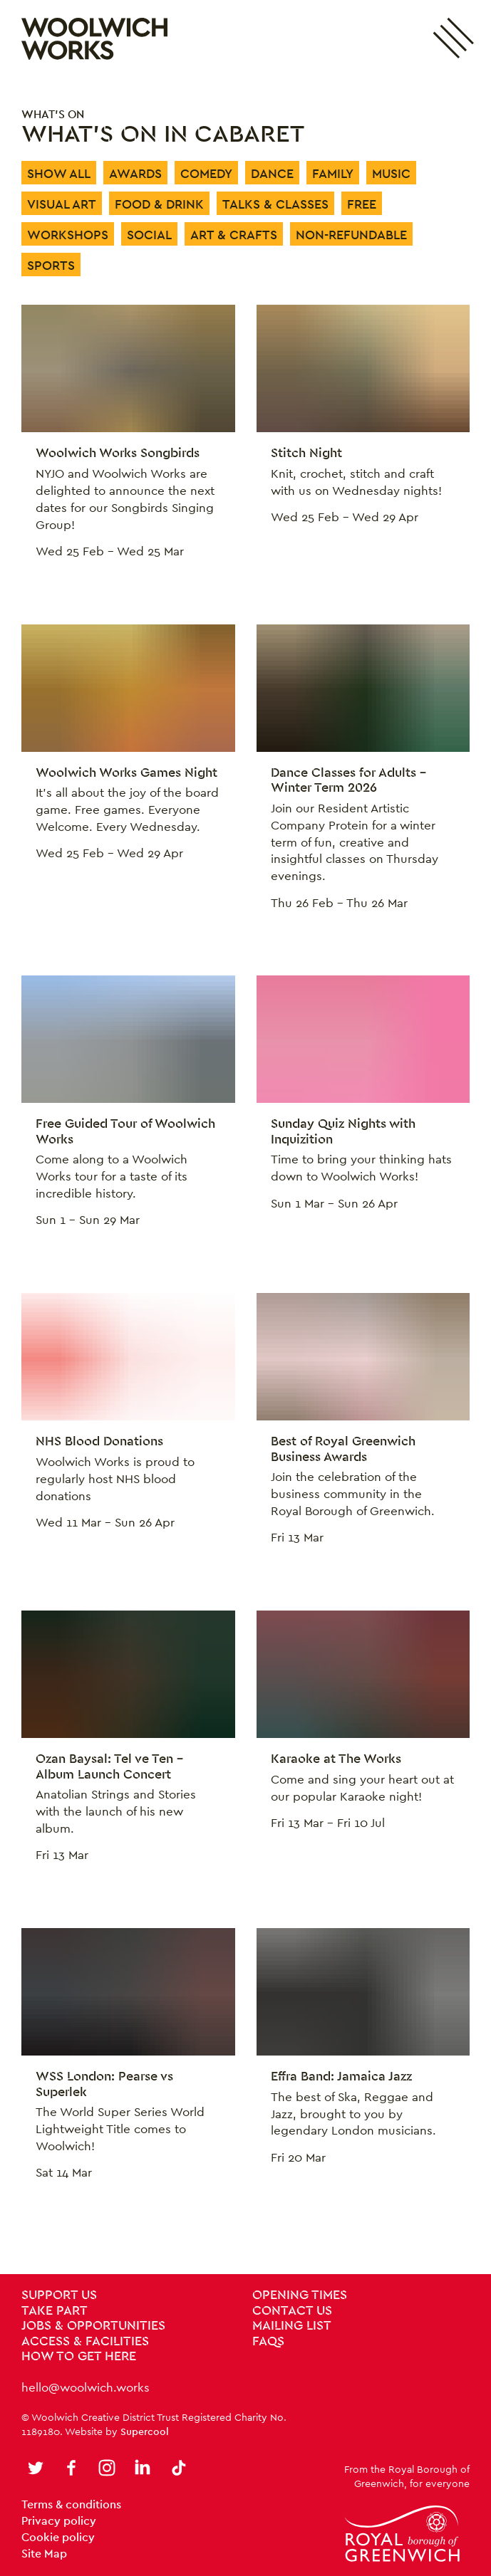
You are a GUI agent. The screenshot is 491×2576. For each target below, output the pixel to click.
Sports (51, 265)
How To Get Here (78, 2356)
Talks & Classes (275, 204)
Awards (135, 173)
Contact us (292, 2311)
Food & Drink (159, 204)
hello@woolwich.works (85, 2387)
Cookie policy (58, 2537)
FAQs (268, 2341)
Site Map (44, 2553)
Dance (272, 173)
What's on (52, 114)
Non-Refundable (351, 234)
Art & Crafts (233, 234)
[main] (245, 1176)
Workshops (67, 234)
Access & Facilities (85, 2341)
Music (391, 173)
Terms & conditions (71, 2504)
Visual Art (61, 204)
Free (361, 204)
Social (149, 234)
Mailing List (291, 2326)
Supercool (144, 2431)
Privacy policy (58, 2520)
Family (332, 173)
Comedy (206, 173)
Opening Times (299, 2295)
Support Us (59, 2295)
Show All (59, 173)
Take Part (54, 2311)
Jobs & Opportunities (93, 2326)
